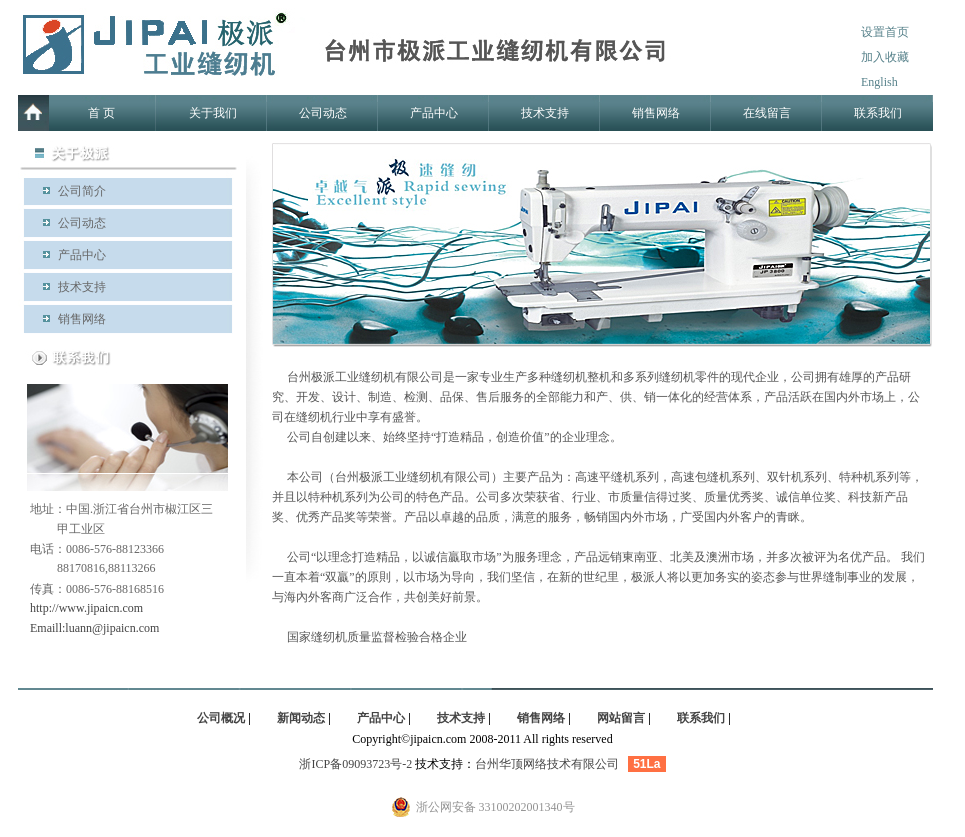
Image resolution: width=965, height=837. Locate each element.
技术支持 (545, 113)
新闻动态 (301, 718)
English (879, 82)
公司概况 (221, 718)
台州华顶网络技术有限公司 (547, 764)
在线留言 (767, 113)
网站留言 (621, 718)
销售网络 (656, 113)
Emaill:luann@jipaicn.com (94, 628)
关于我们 (213, 113)
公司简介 (82, 191)
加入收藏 (885, 57)
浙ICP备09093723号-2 (355, 764)
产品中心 (434, 113)
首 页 (101, 113)
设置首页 (885, 32)
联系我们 (878, 113)
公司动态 (323, 113)
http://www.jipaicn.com (86, 608)
